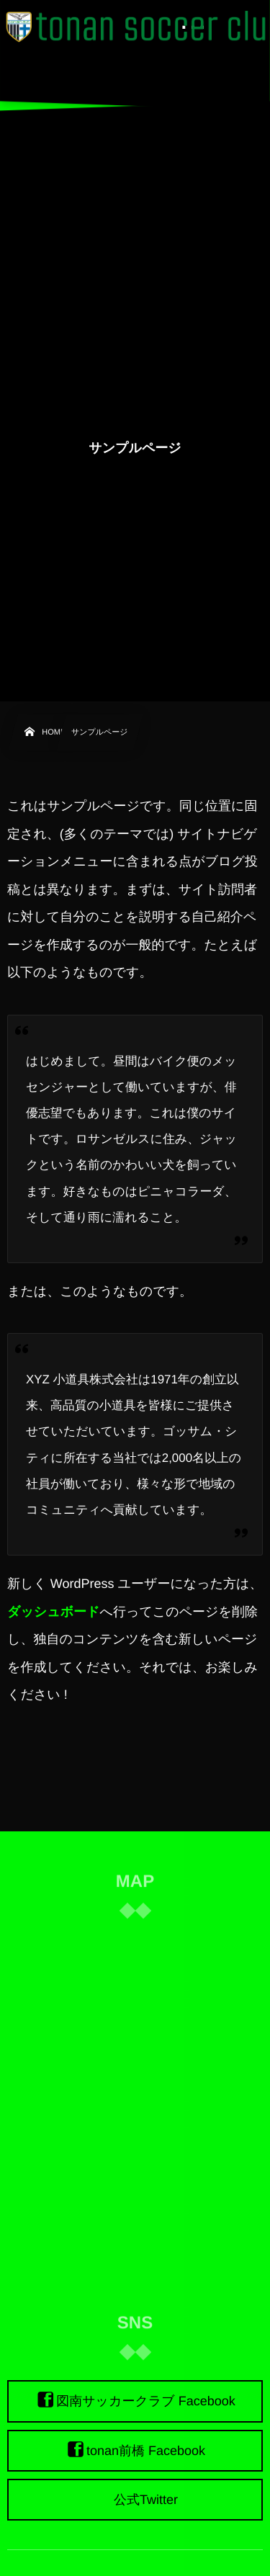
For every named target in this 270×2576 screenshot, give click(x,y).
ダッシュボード (53, 1612)
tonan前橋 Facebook (145, 2450)
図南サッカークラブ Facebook (145, 2402)
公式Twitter (146, 2499)
